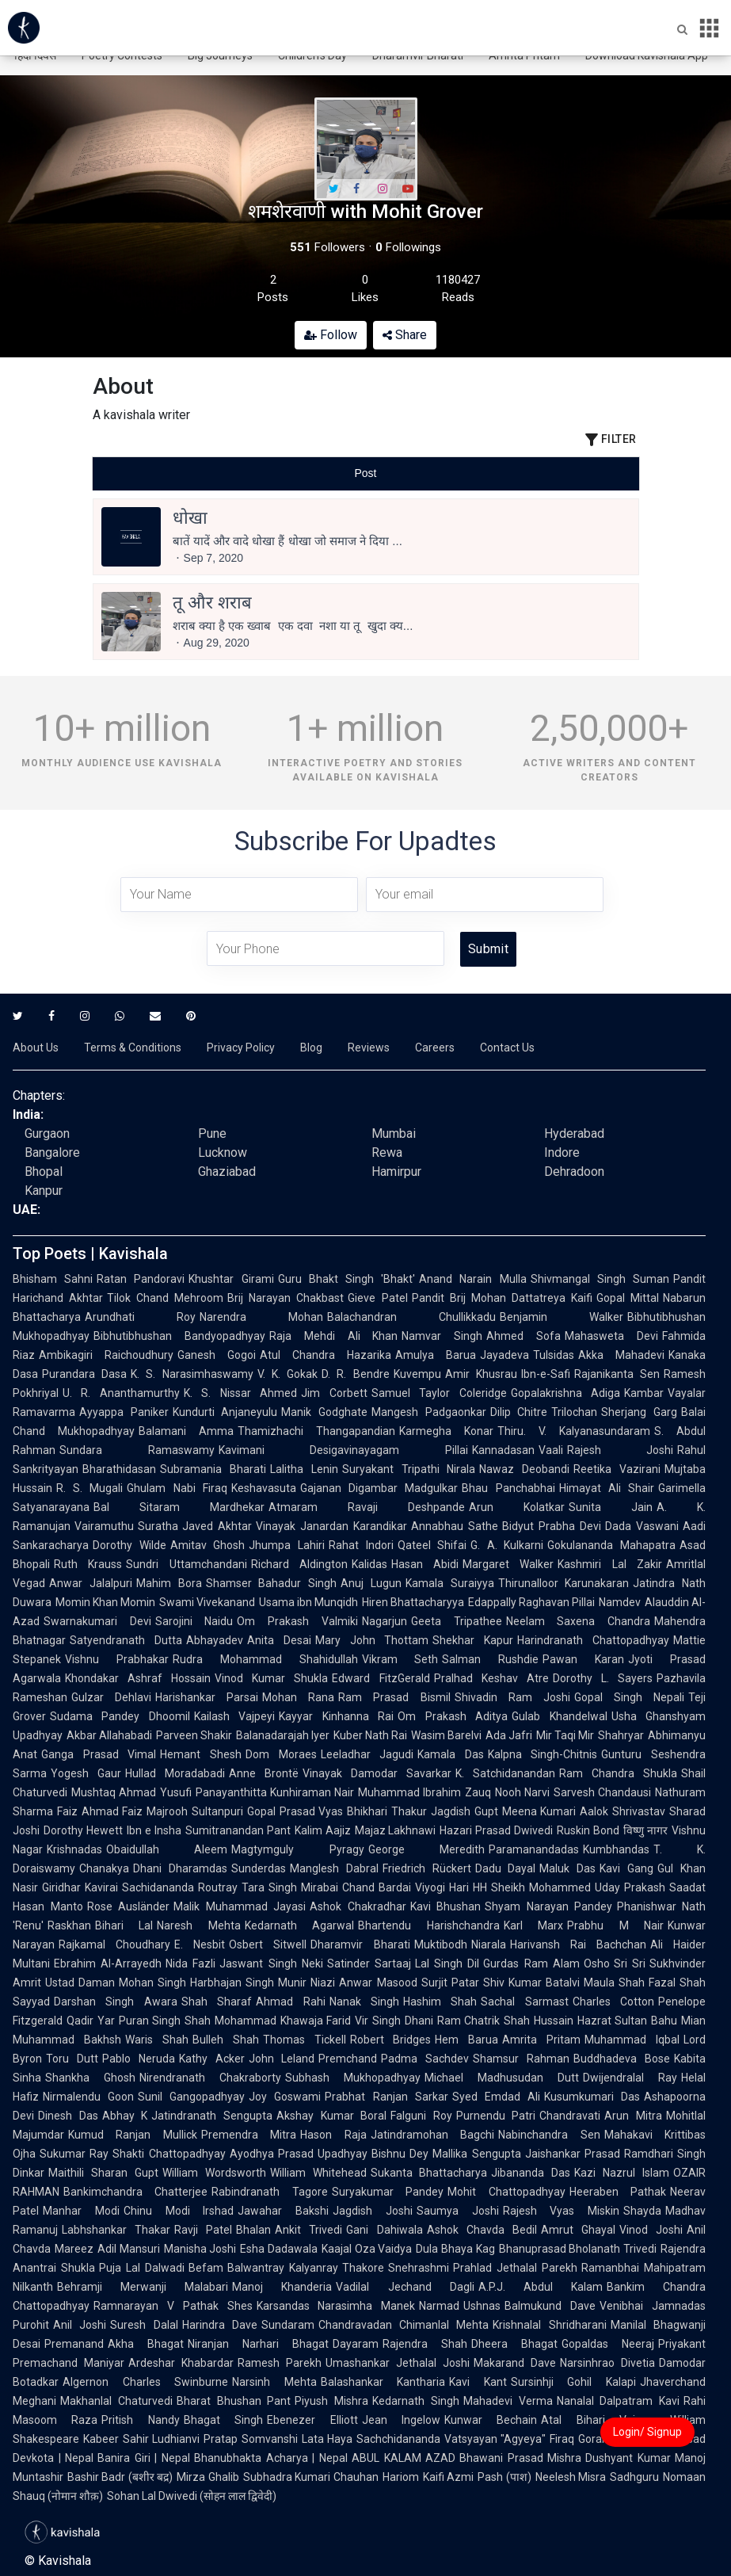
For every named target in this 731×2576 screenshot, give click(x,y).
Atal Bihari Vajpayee (603, 2420)
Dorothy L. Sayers (603, 1678)
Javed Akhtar (217, 1526)
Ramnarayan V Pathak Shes (173, 2305)
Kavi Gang (626, 1868)
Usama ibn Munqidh (308, 1602)
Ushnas (482, 2305)
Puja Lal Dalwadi (142, 2267)
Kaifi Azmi (448, 2477)
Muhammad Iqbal (632, 2039)
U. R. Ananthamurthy (121, 1393)
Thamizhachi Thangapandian (316, 1431)
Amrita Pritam (541, 2039)
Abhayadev (214, 1640)
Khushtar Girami (230, 1279)
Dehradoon (574, 1171)
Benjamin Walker (561, 1317)
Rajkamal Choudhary (114, 1944)
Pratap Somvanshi (250, 2439)
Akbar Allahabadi (109, 1735)
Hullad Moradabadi (175, 1773)
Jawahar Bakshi (283, 2210)
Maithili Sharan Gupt (103, 2172)
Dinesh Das (68, 2115)
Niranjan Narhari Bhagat (258, 2343)
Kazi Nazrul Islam (621, 2172)
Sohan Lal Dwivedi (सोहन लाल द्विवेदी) (191, 2496)
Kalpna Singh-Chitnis (543, 1754)
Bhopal (44, 1171)
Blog (311, 1047)
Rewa (386, 1152)
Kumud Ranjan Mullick (132, 2134)
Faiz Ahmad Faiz (100, 1811)
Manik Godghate (324, 1412)
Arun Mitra (633, 2115)
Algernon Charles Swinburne (145, 2382)
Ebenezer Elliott (312, 2420)
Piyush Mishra (331, 2401)
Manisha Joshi (200, 2248)
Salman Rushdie (490, 1659)
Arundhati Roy (140, 1317)
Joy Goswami (285, 2096)
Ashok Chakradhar (358, 1906)
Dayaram (356, 2343)
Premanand (74, 2343)
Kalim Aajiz (323, 1830)
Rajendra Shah (425, 2343)
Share (405, 334)
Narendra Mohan (261, 1317)
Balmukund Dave (550, 2305)
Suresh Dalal (143, 2324)
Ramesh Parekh (280, 2363)
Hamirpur (396, 1171)
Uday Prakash (630, 1887)
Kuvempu (417, 1374)
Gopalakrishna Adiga (565, 1393)
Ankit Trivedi (308, 2229)
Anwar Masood (378, 1982)
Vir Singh (378, 2020)
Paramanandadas (534, 1849)
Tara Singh (269, 1887)
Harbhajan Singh (232, 1982)
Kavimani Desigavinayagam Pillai (343, 1450)
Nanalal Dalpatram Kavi (618, 2401)
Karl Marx (533, 1925)
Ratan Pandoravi (141, 1279)
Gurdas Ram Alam (531, 1963)
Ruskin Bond (588, 1830)
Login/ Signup (647, 2431)
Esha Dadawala (279, 2248)
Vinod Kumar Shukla (271, 1678)
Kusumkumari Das (592, 2096)
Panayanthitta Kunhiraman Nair (275, 1792)
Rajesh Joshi (620, 1450)
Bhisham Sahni (53, 1279)
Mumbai (393, 1133)
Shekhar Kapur (472, 1640)
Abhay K (125, 2115)
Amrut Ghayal (578, 2229)
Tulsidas (553, 1355)
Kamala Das (450, 1754)
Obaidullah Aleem (166, 1849)
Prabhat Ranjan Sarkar (386, 2096)
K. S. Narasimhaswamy (192, 1374)
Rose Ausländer (128, 1906)
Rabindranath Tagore (269, 2191)
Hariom (401, 2477)
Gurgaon (47, 1133)
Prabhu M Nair (615, 1925)
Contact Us (507, 1047)
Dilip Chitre (519, 1412)
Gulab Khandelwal (559, 1716)
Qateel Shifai (432, 1545)
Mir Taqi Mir (565, 1735)
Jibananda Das (530, 2172)
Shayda (642, 2210)
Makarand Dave (515, 2363)
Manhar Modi (81, 2210)
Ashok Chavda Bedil (482, 2229)
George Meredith (426, 1849)
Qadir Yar (91, 2020)
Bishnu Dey (399, 2153)
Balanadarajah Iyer (282, 1735)
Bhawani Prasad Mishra (520, 2458)
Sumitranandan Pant (238, 1830)
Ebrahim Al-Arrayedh (108, 1963)
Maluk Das (567, 1868)
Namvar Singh (442, 1336)
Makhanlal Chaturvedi (116, 2401)
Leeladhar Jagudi (367, 1754)
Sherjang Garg (639, 1412)
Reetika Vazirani (617, 1469)
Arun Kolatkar (517, 1507)
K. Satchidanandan (505, 1773)
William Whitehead (318, 2172)
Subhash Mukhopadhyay (353, 2077)
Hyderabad (574, 1133)
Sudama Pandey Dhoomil (120, 1716)
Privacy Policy (241, 1047)
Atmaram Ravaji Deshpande (366, 1507)
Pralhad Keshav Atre (491, 1678)
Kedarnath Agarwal (299, 1925)
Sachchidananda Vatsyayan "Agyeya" (451, 2439)
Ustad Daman (80, 1982)
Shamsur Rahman (521, 2058)
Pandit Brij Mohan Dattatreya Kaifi (502, 1298)
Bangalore (52, 1152)
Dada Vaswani (642, 1526)
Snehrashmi (418, 2267)
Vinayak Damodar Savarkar (377, 1773)
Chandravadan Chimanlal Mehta (403, 2324)
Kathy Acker (212, 2058)
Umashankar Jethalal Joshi (398, 2363)
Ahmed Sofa (523, 1336)
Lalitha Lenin (304, 1469)
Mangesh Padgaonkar (428, 1412)
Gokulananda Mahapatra (611, 1545)
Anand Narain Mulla (472, 1279)
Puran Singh (150, 2020)
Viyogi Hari (442, 1887)
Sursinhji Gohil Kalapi (573, 2382)
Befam (205, 2267)
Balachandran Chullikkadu (411, 1317)
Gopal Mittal (627, 1298)
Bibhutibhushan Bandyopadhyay (179, 1336)
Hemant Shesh (201, 1754)
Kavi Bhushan (446, 1906)
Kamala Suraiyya (449, 1583)
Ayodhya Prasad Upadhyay (299, 2153)
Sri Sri (629, 1963)
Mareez (74, 2248)
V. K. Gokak (287, 1374)
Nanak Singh (364, 2001)
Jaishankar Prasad (572, 2153)
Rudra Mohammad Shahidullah (265, 1659)
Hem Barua (466, 2039)
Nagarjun (384, 1621)
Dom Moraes (281, 1754)
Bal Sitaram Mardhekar (179, 1507)
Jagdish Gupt (464, 1811)
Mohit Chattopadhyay (506, 2191)
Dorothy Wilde (129, 1545)
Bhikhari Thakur (387, 1811)
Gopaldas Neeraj (608, 2343)
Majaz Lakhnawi (395, 1830)
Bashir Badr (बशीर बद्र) (120, 2477)
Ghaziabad (227, 1171)
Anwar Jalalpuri (90, 1583)
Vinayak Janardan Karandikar (331, 1526)
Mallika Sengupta (476, 2153)
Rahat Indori (361, 1545)
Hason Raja (333, 2134)
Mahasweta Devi (611, 1336)
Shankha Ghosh (90, 2077)
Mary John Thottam (372, 1640)
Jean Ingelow (401, 2420)
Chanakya (104, 1868)
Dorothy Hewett (83, 1830)
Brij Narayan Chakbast (285, 1298)
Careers (435, 1047)
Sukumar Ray (74, 2153)
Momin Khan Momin (105, 1602)
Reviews (369, 1047)
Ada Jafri (508, 1735)
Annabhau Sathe (454, 1526)
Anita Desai (279, 1640)
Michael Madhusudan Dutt (502, 2077)
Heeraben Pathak (617, 2191)
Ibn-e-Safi (545, 1374)
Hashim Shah (440, 2001)
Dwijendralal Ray (630, 2077)
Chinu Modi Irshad (179, 2210)
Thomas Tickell (304, 2039)
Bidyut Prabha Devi (551, 1526)
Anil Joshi (79, 2324)
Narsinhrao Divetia (607, 2363)
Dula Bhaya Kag (455, 2248)
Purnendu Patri (496, 2115)
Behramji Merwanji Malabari (142, 2286)
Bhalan (253, 2229)
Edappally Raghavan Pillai (531, 1602)
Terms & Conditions (132, 1047)
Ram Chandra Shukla (618, 1773)
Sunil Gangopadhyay (191, 2096)
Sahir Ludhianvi (161, 2439)
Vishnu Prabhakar (117, 1659)
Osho (597, 1963)
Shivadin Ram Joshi (512, 1697)
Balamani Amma (186, 1431)
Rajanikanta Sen (617, 1374)
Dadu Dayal (505, 1868)
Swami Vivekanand (207, 1602)
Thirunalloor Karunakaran (564, 1583)
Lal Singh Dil (447, 1963)
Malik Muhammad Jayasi (239, 1906)
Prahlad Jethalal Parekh (515, 2267)
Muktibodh (440, 1944)
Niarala (488, 1944)
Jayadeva (504, 1355)
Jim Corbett (334, 1393)
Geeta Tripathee (456, 1621)
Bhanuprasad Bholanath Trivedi (578, 2248)
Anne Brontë (264, 1773)
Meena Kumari (539, 1811)
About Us (36, 1047)
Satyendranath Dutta (126, 1640)
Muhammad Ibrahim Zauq (424, 1792)
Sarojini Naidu (194, 1621)
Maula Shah (614, 1982)
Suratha (158, 1526)
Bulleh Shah (225, 2039)
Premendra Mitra (248, 2134)
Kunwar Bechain (490, 2420)
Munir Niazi (306, 1982)
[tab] (184, 473)
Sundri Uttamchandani (186, 1564)
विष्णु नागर (645, 1830)
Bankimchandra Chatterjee (135, 2191)
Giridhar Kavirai (80, 1887)
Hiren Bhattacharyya (413, 1602)
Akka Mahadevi (621, 1355)
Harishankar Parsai (206, 1697)
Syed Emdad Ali (496, 2096)
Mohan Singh (152, 1982)
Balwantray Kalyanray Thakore (306, 2267)
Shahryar (621, 1735)
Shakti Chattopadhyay (168, 2153)
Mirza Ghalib (207, 2477)
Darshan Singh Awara (115, 2001)
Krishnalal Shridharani (549, 2324)
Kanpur (44, 1190)
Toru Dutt (72, 2058)
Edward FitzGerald (380, 1678)
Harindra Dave (219, 2324)
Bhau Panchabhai (508, 1488)
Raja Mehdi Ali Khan (333, 1336)
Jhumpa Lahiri (287, 1545)
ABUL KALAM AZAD (403, 2458)
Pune (212, 1133)
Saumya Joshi (458, 2210)
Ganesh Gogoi (216, 1355)
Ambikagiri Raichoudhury (106, 1355)
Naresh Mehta (198, 1925)
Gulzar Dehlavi (111, 1697)
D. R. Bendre (355, 1374)
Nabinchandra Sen (549, 2134)
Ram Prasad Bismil (394, 1697)
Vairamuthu (104, 1526)
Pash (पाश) (504, 2477)
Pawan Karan (583, 1659)
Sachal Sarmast (524, 2001)
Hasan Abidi (425, 1564)
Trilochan (574, 1412)
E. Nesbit (199, 1944)
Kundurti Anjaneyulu (225, 1412)
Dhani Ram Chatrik (452, 2020)
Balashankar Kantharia (383, 2382)
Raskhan (69, 1925)
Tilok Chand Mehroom (165, 1298)
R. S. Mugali (89, 1488)
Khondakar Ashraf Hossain (138, 1678)
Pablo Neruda (138, 2058)
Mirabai (319, 1887)
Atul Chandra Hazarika (325, 1355)
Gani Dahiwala (384, 2229)
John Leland (282, 2058)
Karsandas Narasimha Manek (336, 2305)
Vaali (551, 1450)
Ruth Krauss (88, 1564)
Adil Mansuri (128, 2248)
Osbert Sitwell (267, 1944)
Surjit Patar (450, 1982)
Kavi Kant (478, 2382)
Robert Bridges (391, 2039)
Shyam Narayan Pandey (548, 1906)
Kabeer (101, 2439)
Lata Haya (327, 2439)
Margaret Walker (508, 1564)
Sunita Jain (611, 1507)
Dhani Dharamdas (180, 1868)
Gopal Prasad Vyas (295, 1811)
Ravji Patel (203, 2229)
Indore (562, 1152)
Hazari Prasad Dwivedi (496, 1830)
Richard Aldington (299, 1564)
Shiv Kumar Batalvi (531, 1982)
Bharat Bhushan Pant (234, 2401)
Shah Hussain (538, 2020)
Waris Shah (156, 2039)
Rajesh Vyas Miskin (561, 2210)
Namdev (620, 1602)
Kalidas (369, 1564)
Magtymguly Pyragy (297, 1849)
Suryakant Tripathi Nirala (409, 1469)
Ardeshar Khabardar (181, 2363)
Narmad (439, 2305)
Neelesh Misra (570, 2477)
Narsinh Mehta (274, 2382)
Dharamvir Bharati (359, 1944)
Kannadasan (503, 1450)
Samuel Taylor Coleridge (439, 1393)
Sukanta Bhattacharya (429, 2172)
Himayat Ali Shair (606, 1488)
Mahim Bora (169, 1583)
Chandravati (569, 2115)
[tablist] (366, 473)
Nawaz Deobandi (524, 1469)
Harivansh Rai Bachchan (578, 1944)
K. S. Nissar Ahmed (240, 1393)
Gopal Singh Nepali (629, 1697)
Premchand (347, 2058)
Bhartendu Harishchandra (428, 1925)
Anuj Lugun (371, 1583)
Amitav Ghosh (208, 1545)
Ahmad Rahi (290, 2001)
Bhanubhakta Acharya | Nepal (271, 2458)
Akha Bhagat (146, 2343)
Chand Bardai (376, 1887)
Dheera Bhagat (514, 2343)
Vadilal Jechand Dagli (405, 2286)
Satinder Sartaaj (369, 1963)
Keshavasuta (263, 1488)
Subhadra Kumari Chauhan (311, 2477)
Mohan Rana (298, 1697)
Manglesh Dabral (334, 1868)
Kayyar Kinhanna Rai (336, 1716)
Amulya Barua (435, 1355)
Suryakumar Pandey (388, 2191)
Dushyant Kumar (628, 2458)
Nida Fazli (190, 1963)
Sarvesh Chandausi (602, 1792)
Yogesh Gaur (86, 1773)
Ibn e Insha (154, 1830)
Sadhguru (634, 2477)
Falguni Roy (421, 2115)
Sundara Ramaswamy (137, 1450)
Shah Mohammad (230, 2020)
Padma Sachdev (425, 2058)
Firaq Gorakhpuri (591, 2439)
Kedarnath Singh (415, 2401)
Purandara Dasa (84, 1374)
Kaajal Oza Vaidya (367, 2248)
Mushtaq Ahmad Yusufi (131, 1792)
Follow (330, 334)
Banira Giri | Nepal (143, 2458)
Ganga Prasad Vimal (98, 1754)
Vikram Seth (400, 1659)
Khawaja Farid (316, 2020)
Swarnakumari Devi (97, 1621)
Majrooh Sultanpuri (195, 1811)
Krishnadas (74, 1849)
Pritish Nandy (140, 2420)
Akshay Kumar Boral (331, 2115)
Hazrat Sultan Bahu (627, 2020)
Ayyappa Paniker (124, 1412)
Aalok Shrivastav (622, 1811)
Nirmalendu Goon (88, 2096)
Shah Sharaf (216, 2001)
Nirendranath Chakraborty (210, 2077)
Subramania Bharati (213, 1469)
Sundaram (287, 2324)
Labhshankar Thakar (116, 2229)
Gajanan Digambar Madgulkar (379, 1488)
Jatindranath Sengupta (211, 2115)
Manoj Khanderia (282, 2286)
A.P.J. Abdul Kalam (540, 2286)
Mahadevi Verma (508, 2401)
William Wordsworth (214, 2172)
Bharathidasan (119, 1469)
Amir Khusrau (481, 1374)
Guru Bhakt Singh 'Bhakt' (347, 1279)
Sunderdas (258, 1868)
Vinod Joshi (651, 2229)
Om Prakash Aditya (453, 1716)
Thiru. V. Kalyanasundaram (573, 1431)
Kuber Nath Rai (370, 1735)
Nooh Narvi (522, 1792)
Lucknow (222, 1152)
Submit (488, 948)
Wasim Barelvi (446, 1735)
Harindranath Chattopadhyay (593, 1640)
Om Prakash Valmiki (297, 1621)
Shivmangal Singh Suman (600, 1279)
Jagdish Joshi (373, 2210)
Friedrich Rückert (427, 1868)
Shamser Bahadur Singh (271, 1583)
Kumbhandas (616, 1849)
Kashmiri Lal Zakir (610, 1564)
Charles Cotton (613, 2001)
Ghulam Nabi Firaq (177, 1488)
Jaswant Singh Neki (270, 1963)
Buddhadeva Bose (621, 2058)
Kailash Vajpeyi (234, 1716)
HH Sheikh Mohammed (532, 1887)
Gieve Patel (377, 1298)
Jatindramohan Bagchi (432, 2134)
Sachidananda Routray (180, 1887)
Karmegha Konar (446, 1431)
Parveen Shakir (194, 1735)
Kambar (644, 1393)
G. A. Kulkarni (506, 1545)
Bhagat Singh (223, 2420)
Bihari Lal (124, 1925)
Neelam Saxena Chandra (578, 1621)
